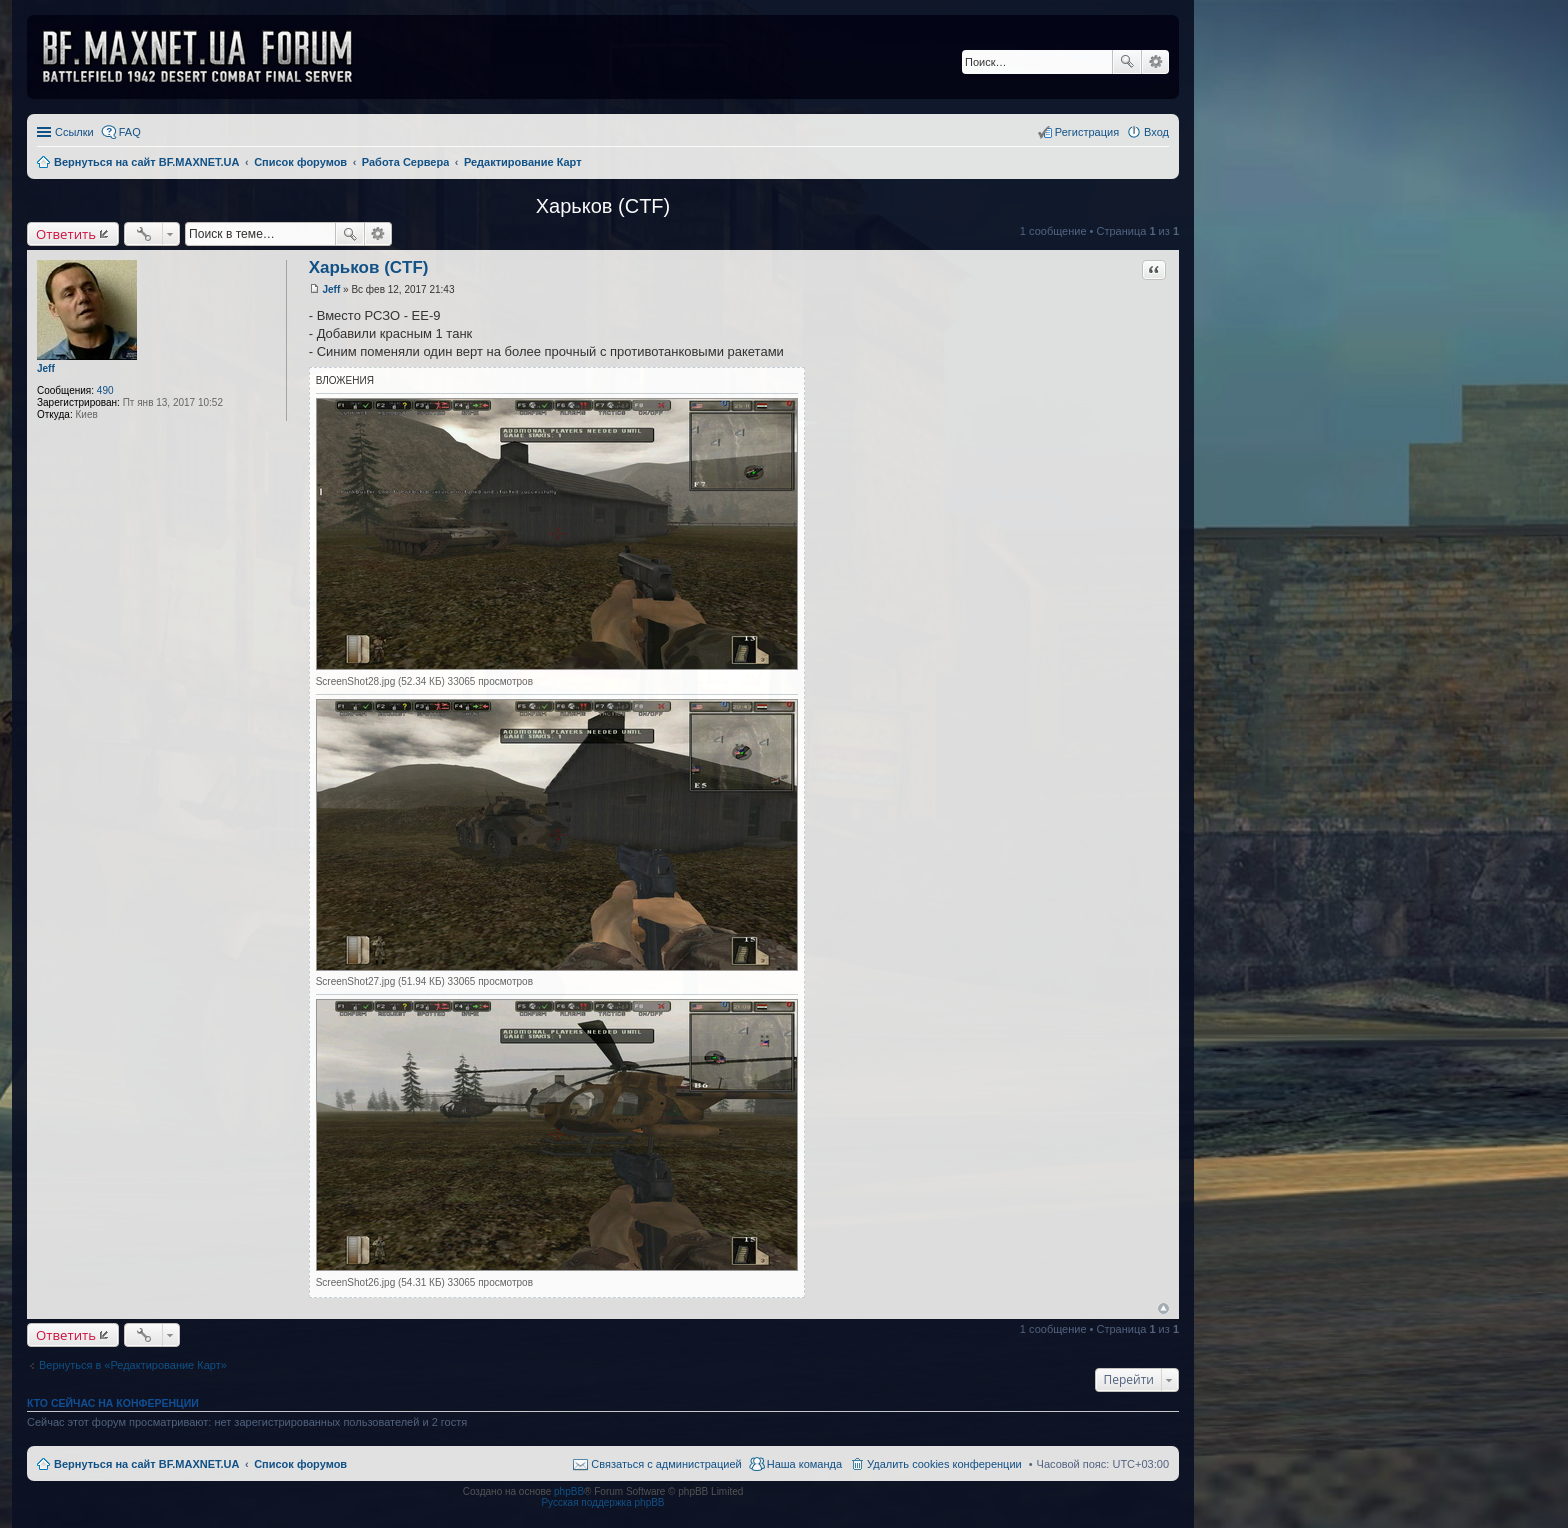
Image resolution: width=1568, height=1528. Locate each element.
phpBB (569, 1491)
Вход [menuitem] (1156, 132)
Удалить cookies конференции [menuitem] (944, 1464)
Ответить (66, 234)
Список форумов (300, 1464)
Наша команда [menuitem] (804, 1464)
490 (105, 390)
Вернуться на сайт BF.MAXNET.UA (146, 1464)
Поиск (1127, 62)
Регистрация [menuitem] (1087, 132)
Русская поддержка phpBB (602, 1502)
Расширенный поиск (1155, 62)
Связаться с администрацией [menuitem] (666, 1464)
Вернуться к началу (1163, 1308)
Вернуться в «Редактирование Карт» (133, 1365)
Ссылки (74, 132)
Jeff (46, 368)
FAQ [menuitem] (130, 132)
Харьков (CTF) (603, 206)
